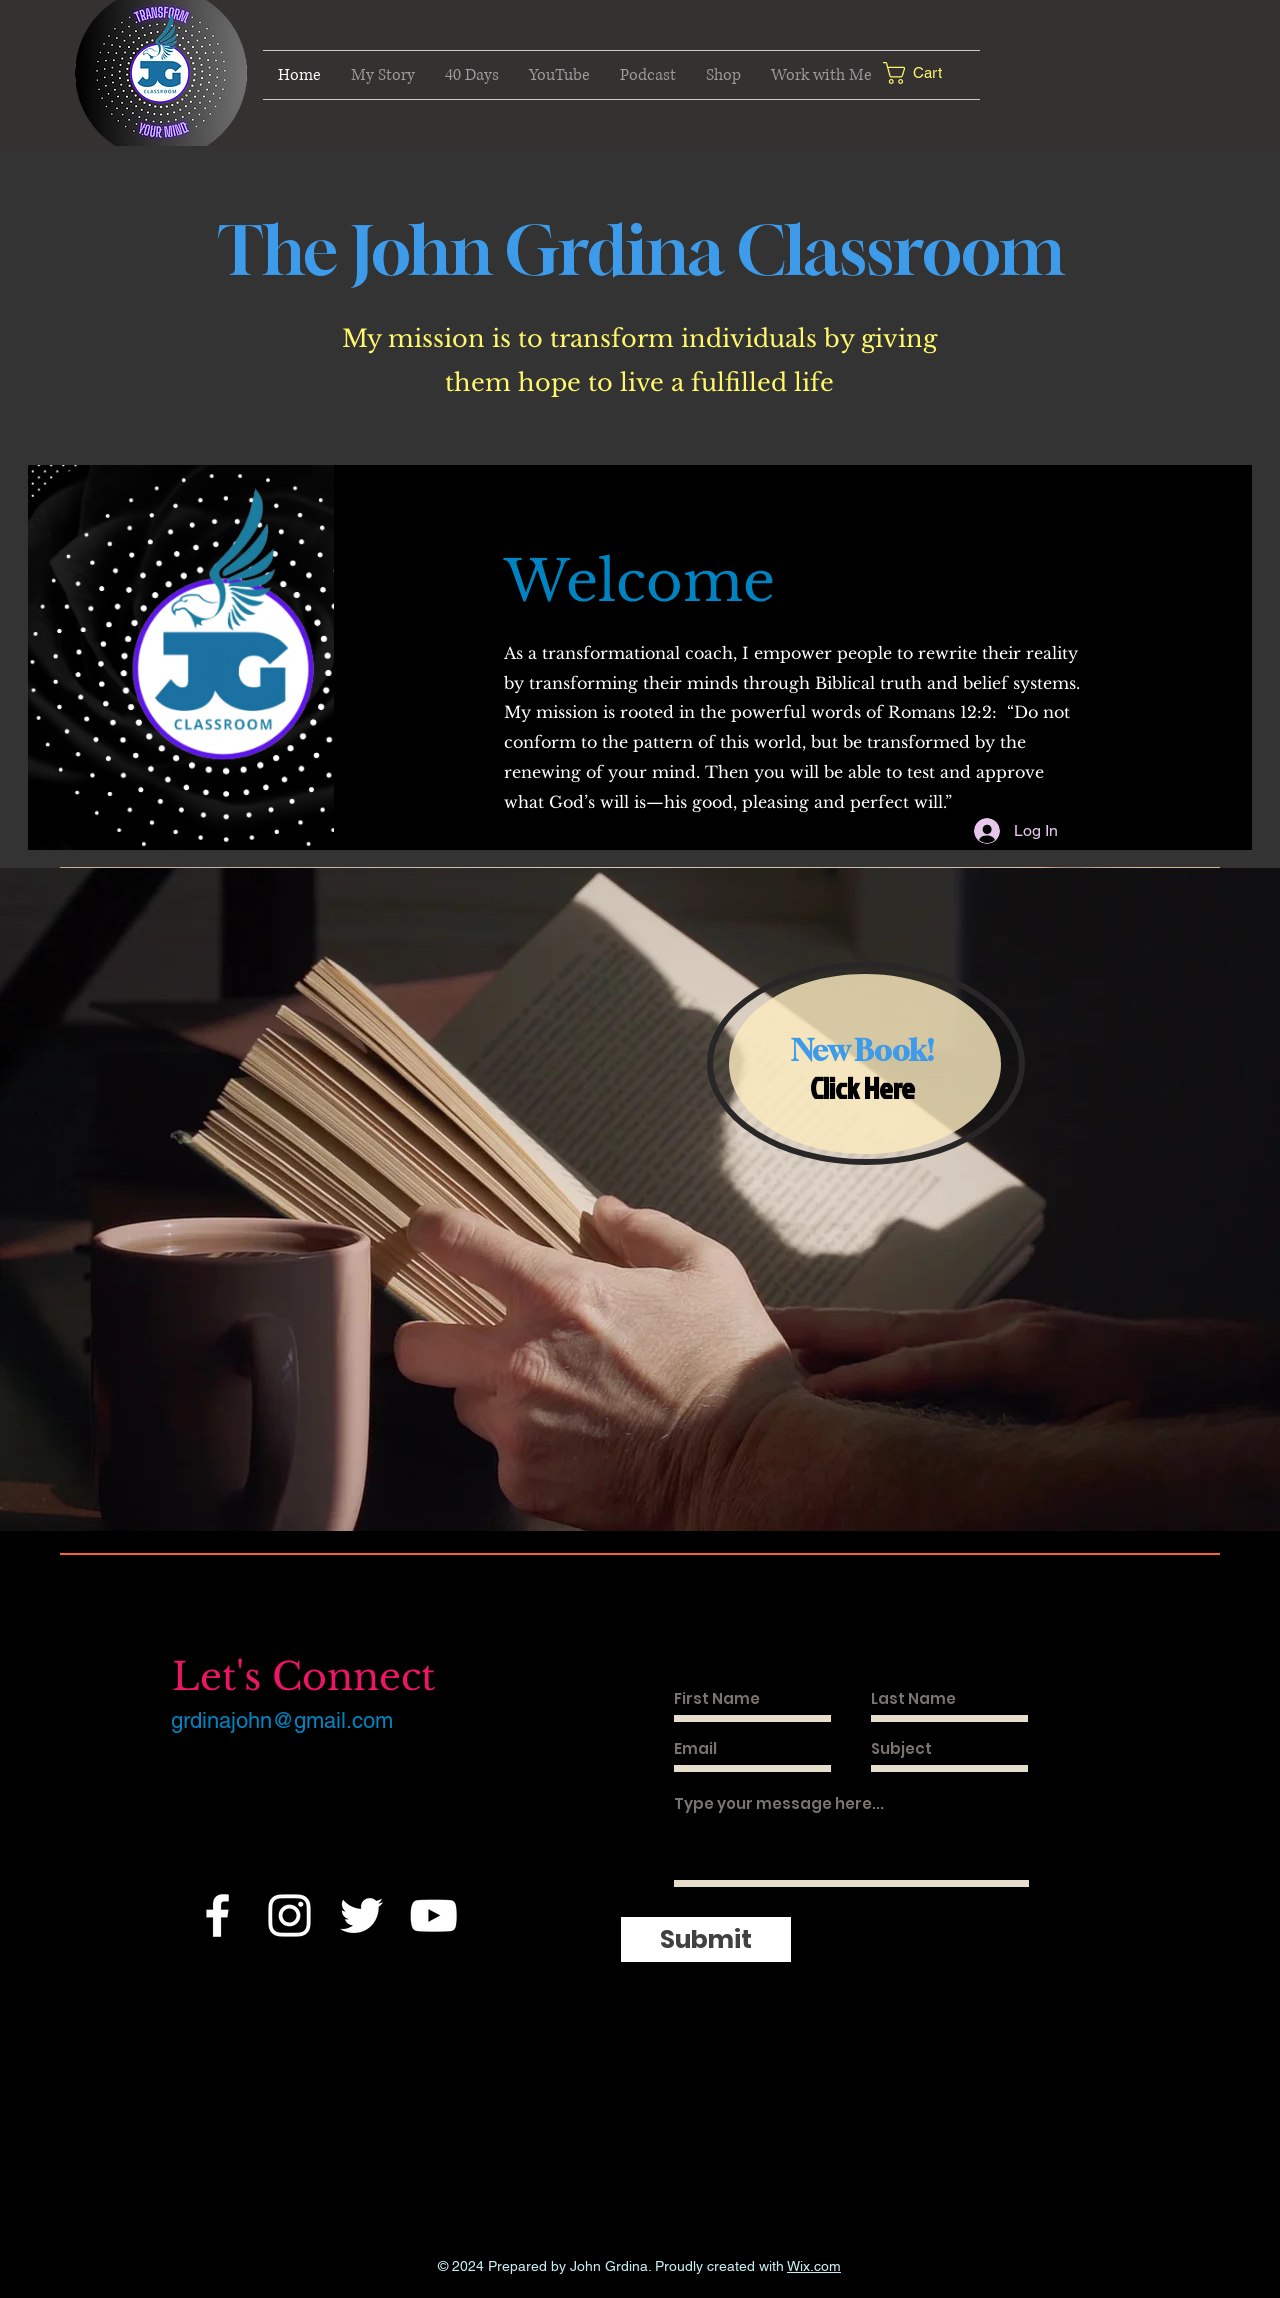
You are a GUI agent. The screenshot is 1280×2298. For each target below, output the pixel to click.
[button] (927, 73)
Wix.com (814, 2266)
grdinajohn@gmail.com (282, 1720)
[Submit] (706, 1939)
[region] (866, 1063)
